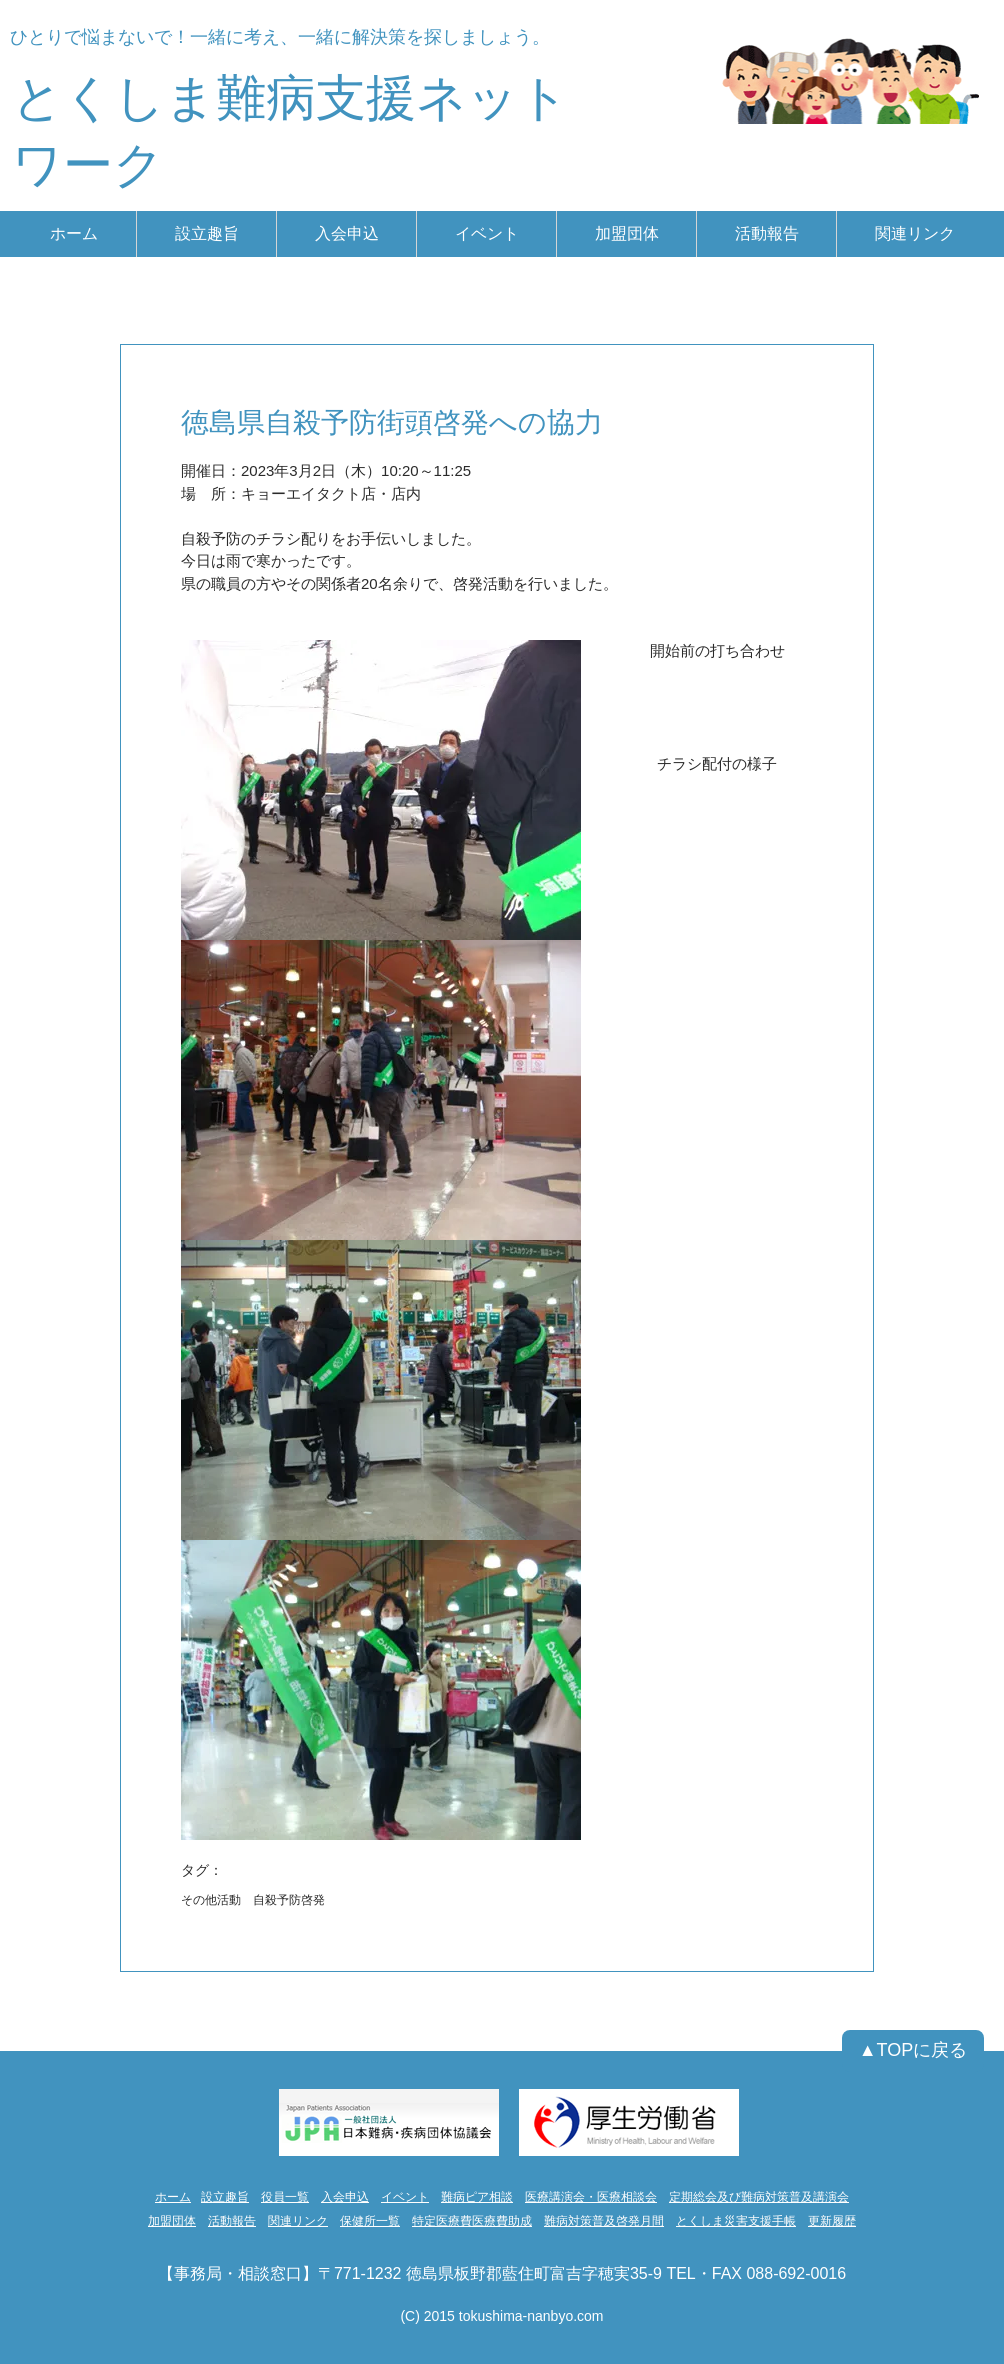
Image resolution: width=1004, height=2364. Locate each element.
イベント (405, 2197)
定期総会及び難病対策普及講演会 (759, 2197)
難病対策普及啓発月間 (604, 2221)
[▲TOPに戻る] (913, 2051)
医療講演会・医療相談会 (591, 2197)
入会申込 (345, 2197)
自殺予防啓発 (289, 1900)
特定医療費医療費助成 (472, 2221)
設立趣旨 (225, 2197)
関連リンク (298, 2221)
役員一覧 (285, 2197)
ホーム (173, 2197)
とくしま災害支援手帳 (736, 2221)
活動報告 (232, 2221)
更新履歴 (832, 2221)
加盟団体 (172, 2221)
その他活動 (211, 1900)
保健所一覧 (370, 2221)
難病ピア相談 (477, 2197)
